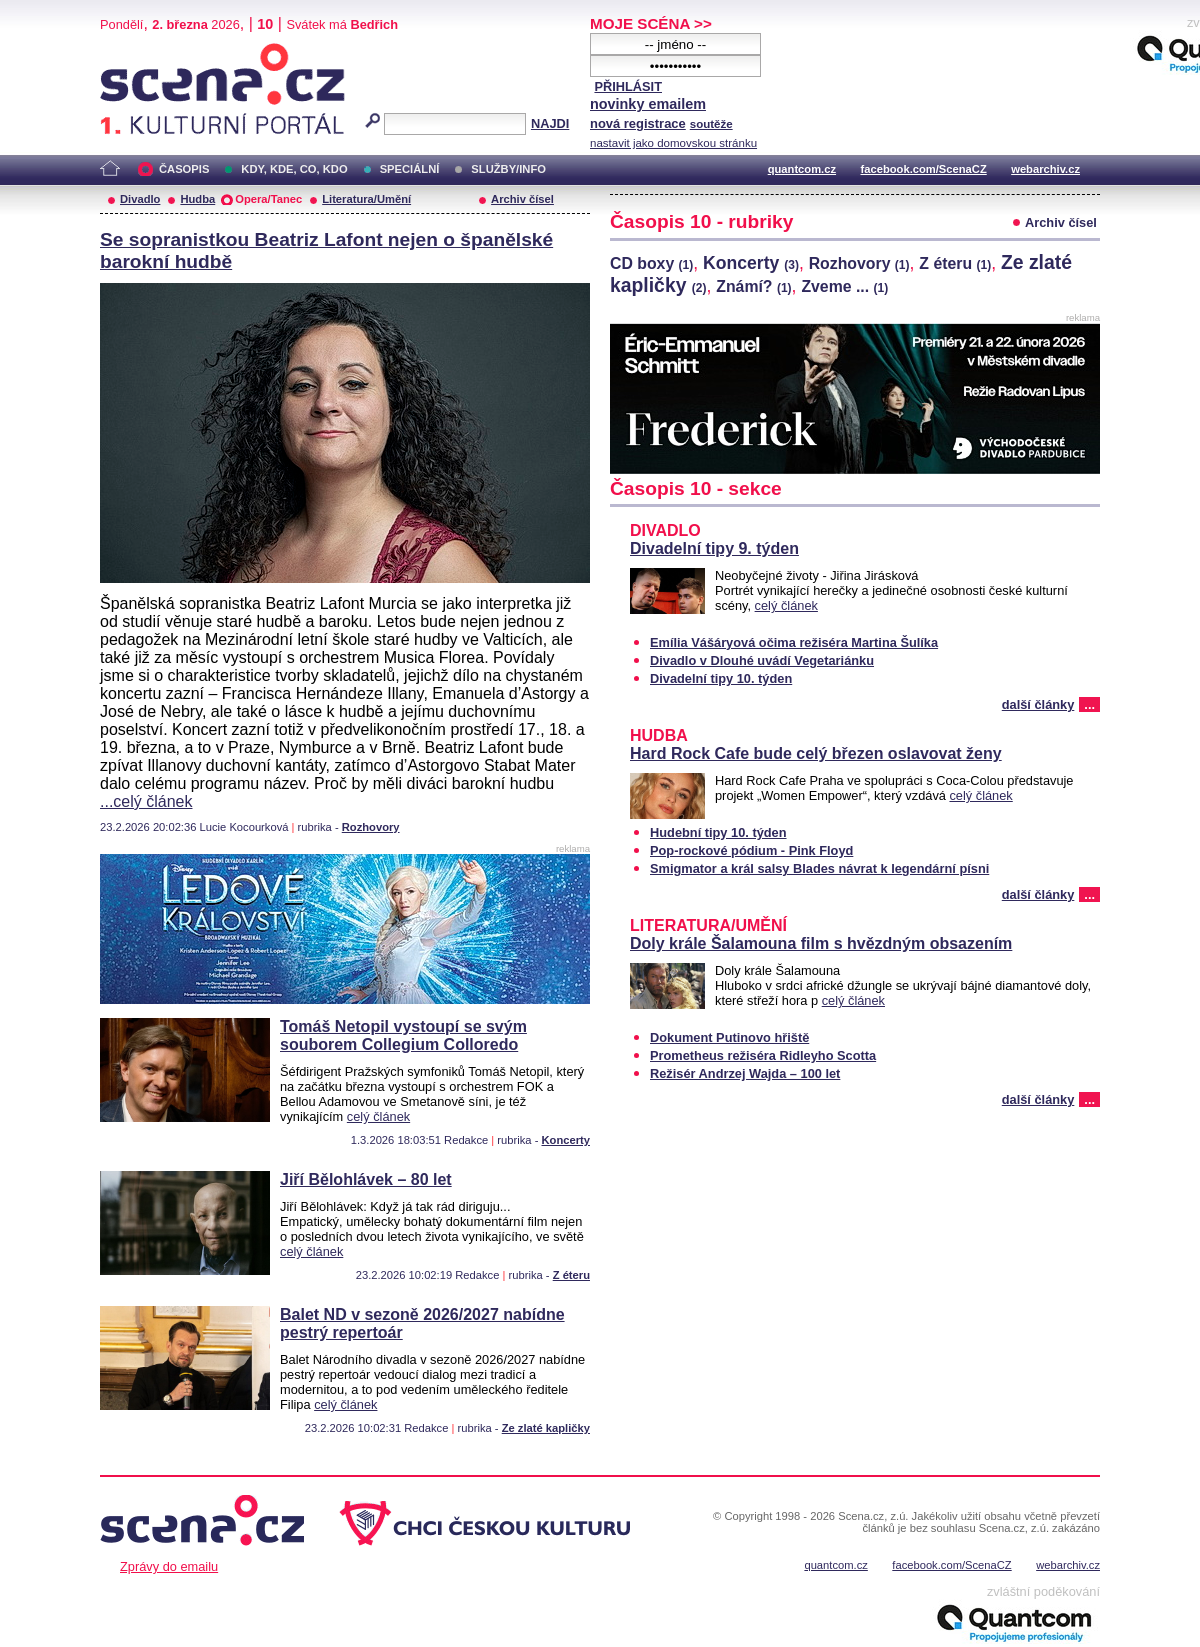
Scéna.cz (134, 51)
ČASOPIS (184, 169)
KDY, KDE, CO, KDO (294, 169)
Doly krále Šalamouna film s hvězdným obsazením (821, 943)
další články (1038, 704)
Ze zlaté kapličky (546, 1428)
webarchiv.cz (1045, 169)
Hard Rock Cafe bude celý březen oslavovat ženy (816, 753)
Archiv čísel (522, 199)
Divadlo (140, 199)
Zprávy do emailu (169, 1566)
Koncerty (566, 1140)
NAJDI (550, 123)
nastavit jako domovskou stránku (673, 143)
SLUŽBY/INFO (508, 169)
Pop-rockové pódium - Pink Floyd (751, 850)
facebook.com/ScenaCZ (924, 169)
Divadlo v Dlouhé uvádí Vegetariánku (762, 660)
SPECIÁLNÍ (410, 169)
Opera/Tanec (268, 199)
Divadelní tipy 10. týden (721, 678)
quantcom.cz (802, 169)
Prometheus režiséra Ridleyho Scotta (763, 1055)
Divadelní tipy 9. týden (714, 548)
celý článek (378, 1116)
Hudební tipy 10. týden (718, 832)
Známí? (753, 286)
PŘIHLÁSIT (628, 86)
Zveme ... (844, 286)
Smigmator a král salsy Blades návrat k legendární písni (819, 868)
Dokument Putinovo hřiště (729, 1037)
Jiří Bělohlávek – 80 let (366, 1179)
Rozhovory (371, 827)
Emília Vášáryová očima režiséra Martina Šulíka (794, 642)
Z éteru (571, 1275)
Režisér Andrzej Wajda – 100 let (745, 1073)
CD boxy (651, 263)
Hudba (197, 199)
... (1089, 704)
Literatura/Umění (366, 199)
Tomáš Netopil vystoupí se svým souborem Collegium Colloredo (403, 1035)
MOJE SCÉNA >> (651, 23)
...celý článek (146, 801)
